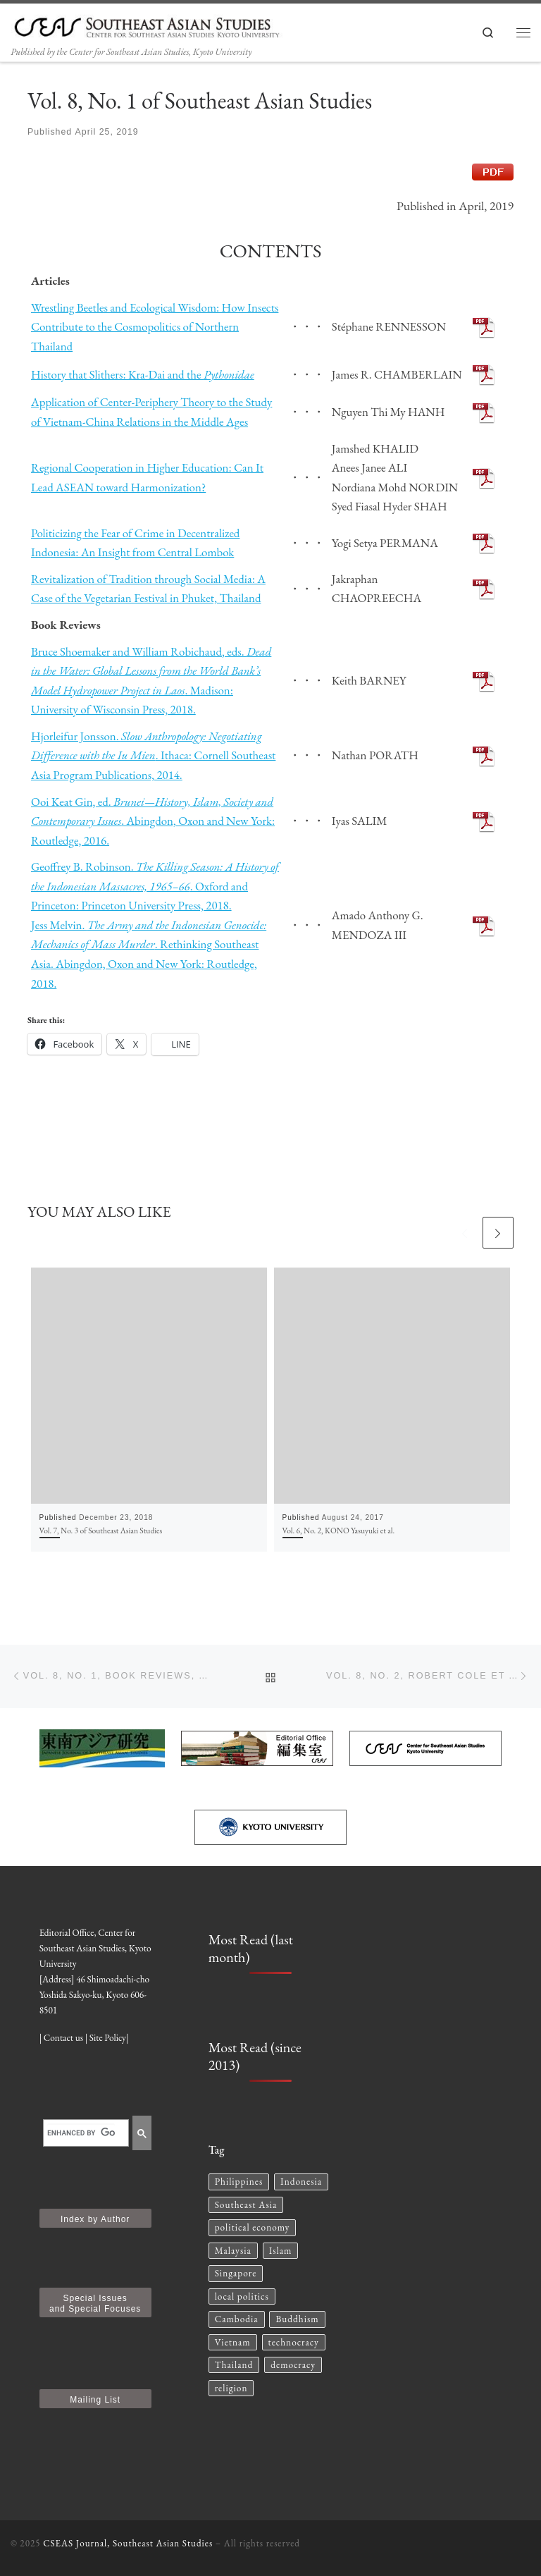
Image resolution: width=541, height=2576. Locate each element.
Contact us (63, 2038)
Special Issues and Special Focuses (95, 2303)
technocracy (293, 2342)
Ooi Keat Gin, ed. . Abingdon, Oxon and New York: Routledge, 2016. (153, 821)
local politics (242, 2296)
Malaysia (233, 2251)
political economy (252, 2227)
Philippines (239, 2182)
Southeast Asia (246, 2205)
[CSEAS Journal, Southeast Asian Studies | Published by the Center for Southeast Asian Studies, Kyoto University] (155, 23)
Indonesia (301, 2182)
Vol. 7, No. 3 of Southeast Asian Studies (101, 1530)
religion (231, 2388)
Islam (280, 2251)
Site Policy (107, 2038)
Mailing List (95, 2400)
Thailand (234, 2365)
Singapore (236, 2273)
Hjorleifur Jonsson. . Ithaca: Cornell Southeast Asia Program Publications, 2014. (153, 755)
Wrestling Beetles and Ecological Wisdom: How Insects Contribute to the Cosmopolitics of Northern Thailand (154, 327)
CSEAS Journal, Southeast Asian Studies (128, 2543)
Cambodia (237, 2319)
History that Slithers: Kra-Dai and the (142, 374)
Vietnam (233, 2342)
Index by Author (95, 2219)
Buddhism (296, 2319)
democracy (293, 2365)
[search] (81, 2132)
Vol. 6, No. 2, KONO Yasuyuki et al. (338, 1530)
